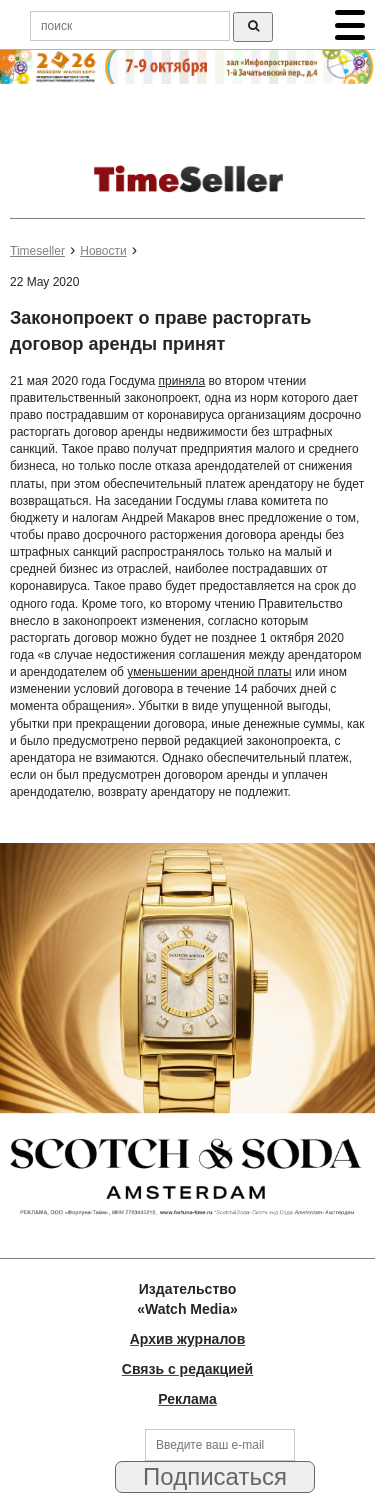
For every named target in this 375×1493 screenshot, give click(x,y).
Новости (103, 251)
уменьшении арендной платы (209, 672)
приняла (182, 381)
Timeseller (37, 251)
